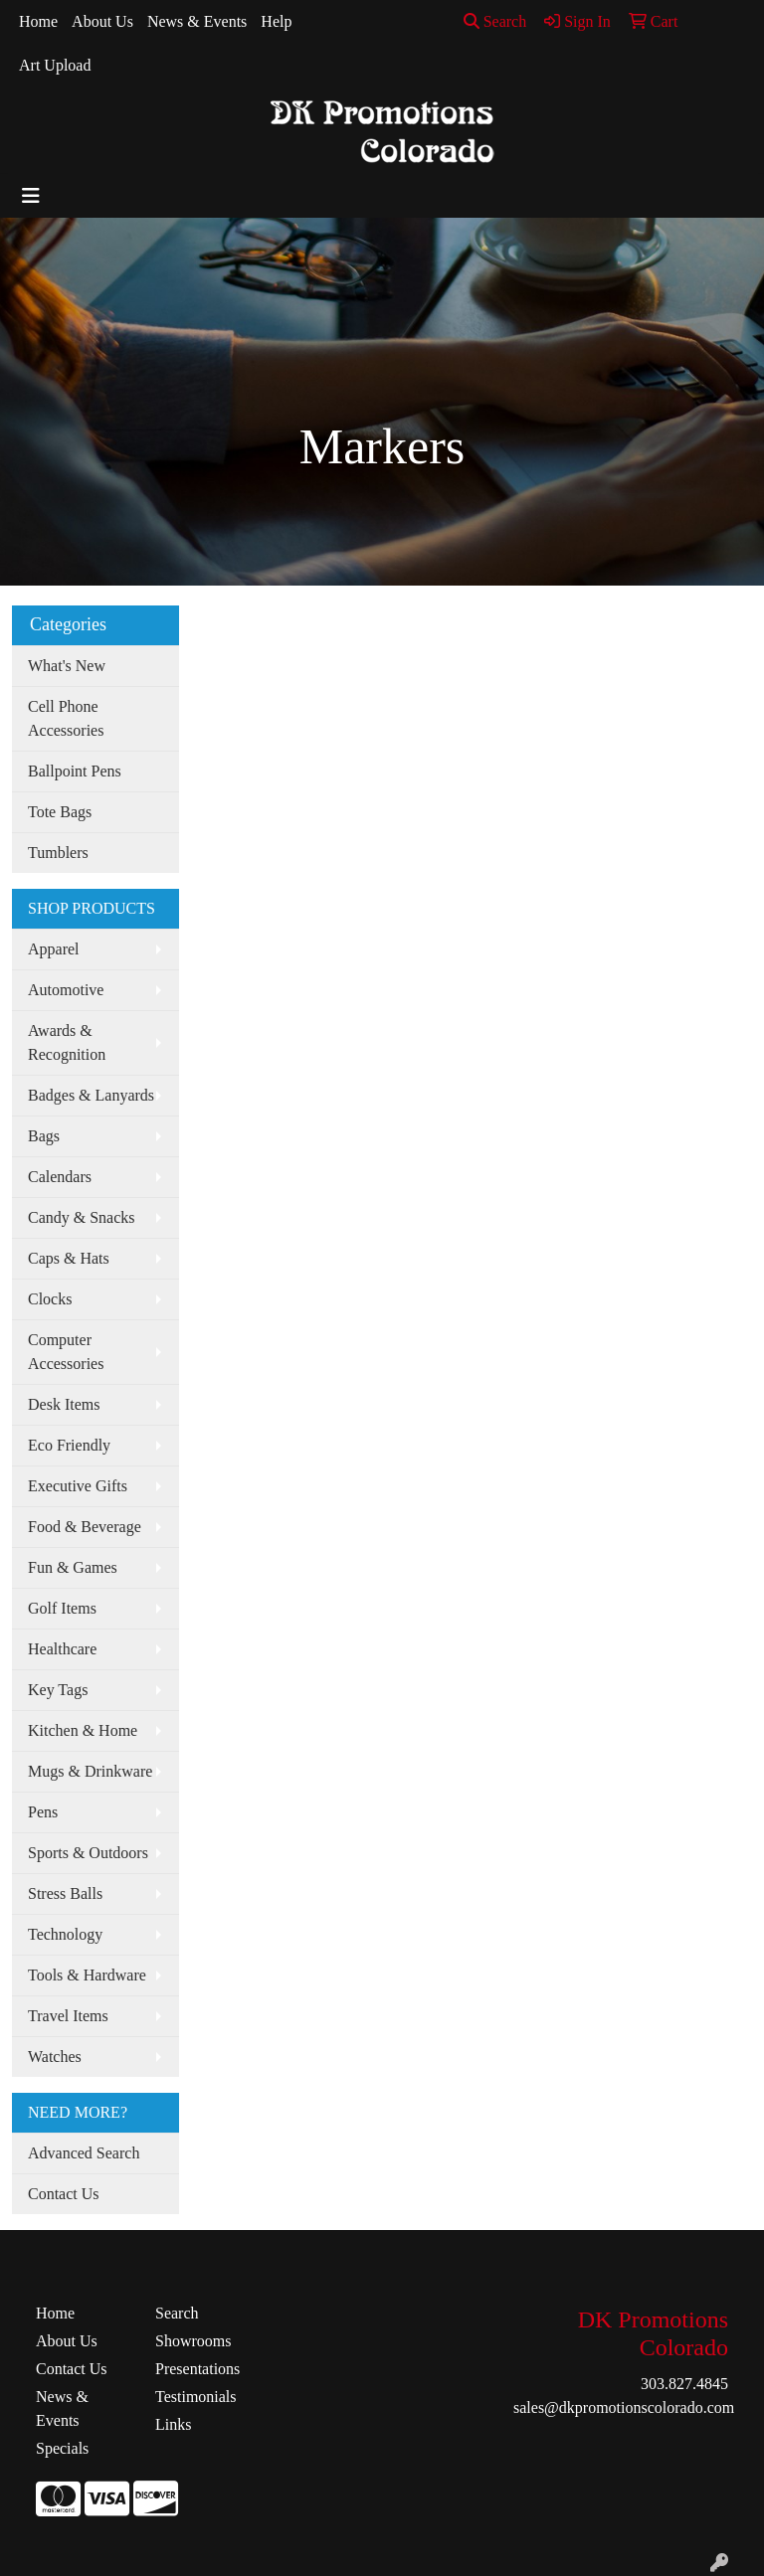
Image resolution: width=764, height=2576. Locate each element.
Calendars (60, 1176)
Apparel (54, 949)
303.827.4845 (684, 2383)
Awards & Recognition (66, 1042)
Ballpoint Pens (74, 771)
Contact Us (63, 2193)
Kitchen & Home (82, 1730)
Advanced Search (83, 2153)
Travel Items (68, 2015)
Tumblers (58, 852)
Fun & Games (72, 1567)
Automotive (65, 989)
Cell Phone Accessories (65, 718)
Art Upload (55, 65)
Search (495, 21)
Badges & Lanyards (91, 1095)
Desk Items (63, 1404)
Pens (43, 1811)
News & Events (197, 21)
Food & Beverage (84, 1526)
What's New (66, 665)
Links (173, 2424)
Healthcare (62, 1648)
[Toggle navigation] (31, 196)
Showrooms (193, 2340)
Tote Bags (60, 811)
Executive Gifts (77, 1485)
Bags (44, 1135)
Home (38, 21)
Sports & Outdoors (88, 1852)
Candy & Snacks (81, 1217)
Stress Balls (65, 1893)
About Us (102, 21)
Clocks (50, 1298)
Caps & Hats (68, 1258)
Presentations (197, 2368)
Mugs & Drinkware (90, 1771)
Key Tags (58, 1689)
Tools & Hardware (87, 1975)
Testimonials (196, 2396)
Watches (55, 2056)
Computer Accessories (65, 1351)
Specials (62, 2448)
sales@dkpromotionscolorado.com (623, 2407)
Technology (65, 1934)
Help (276, 21)
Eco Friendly (69, 1445)
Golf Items (62, 1608)
